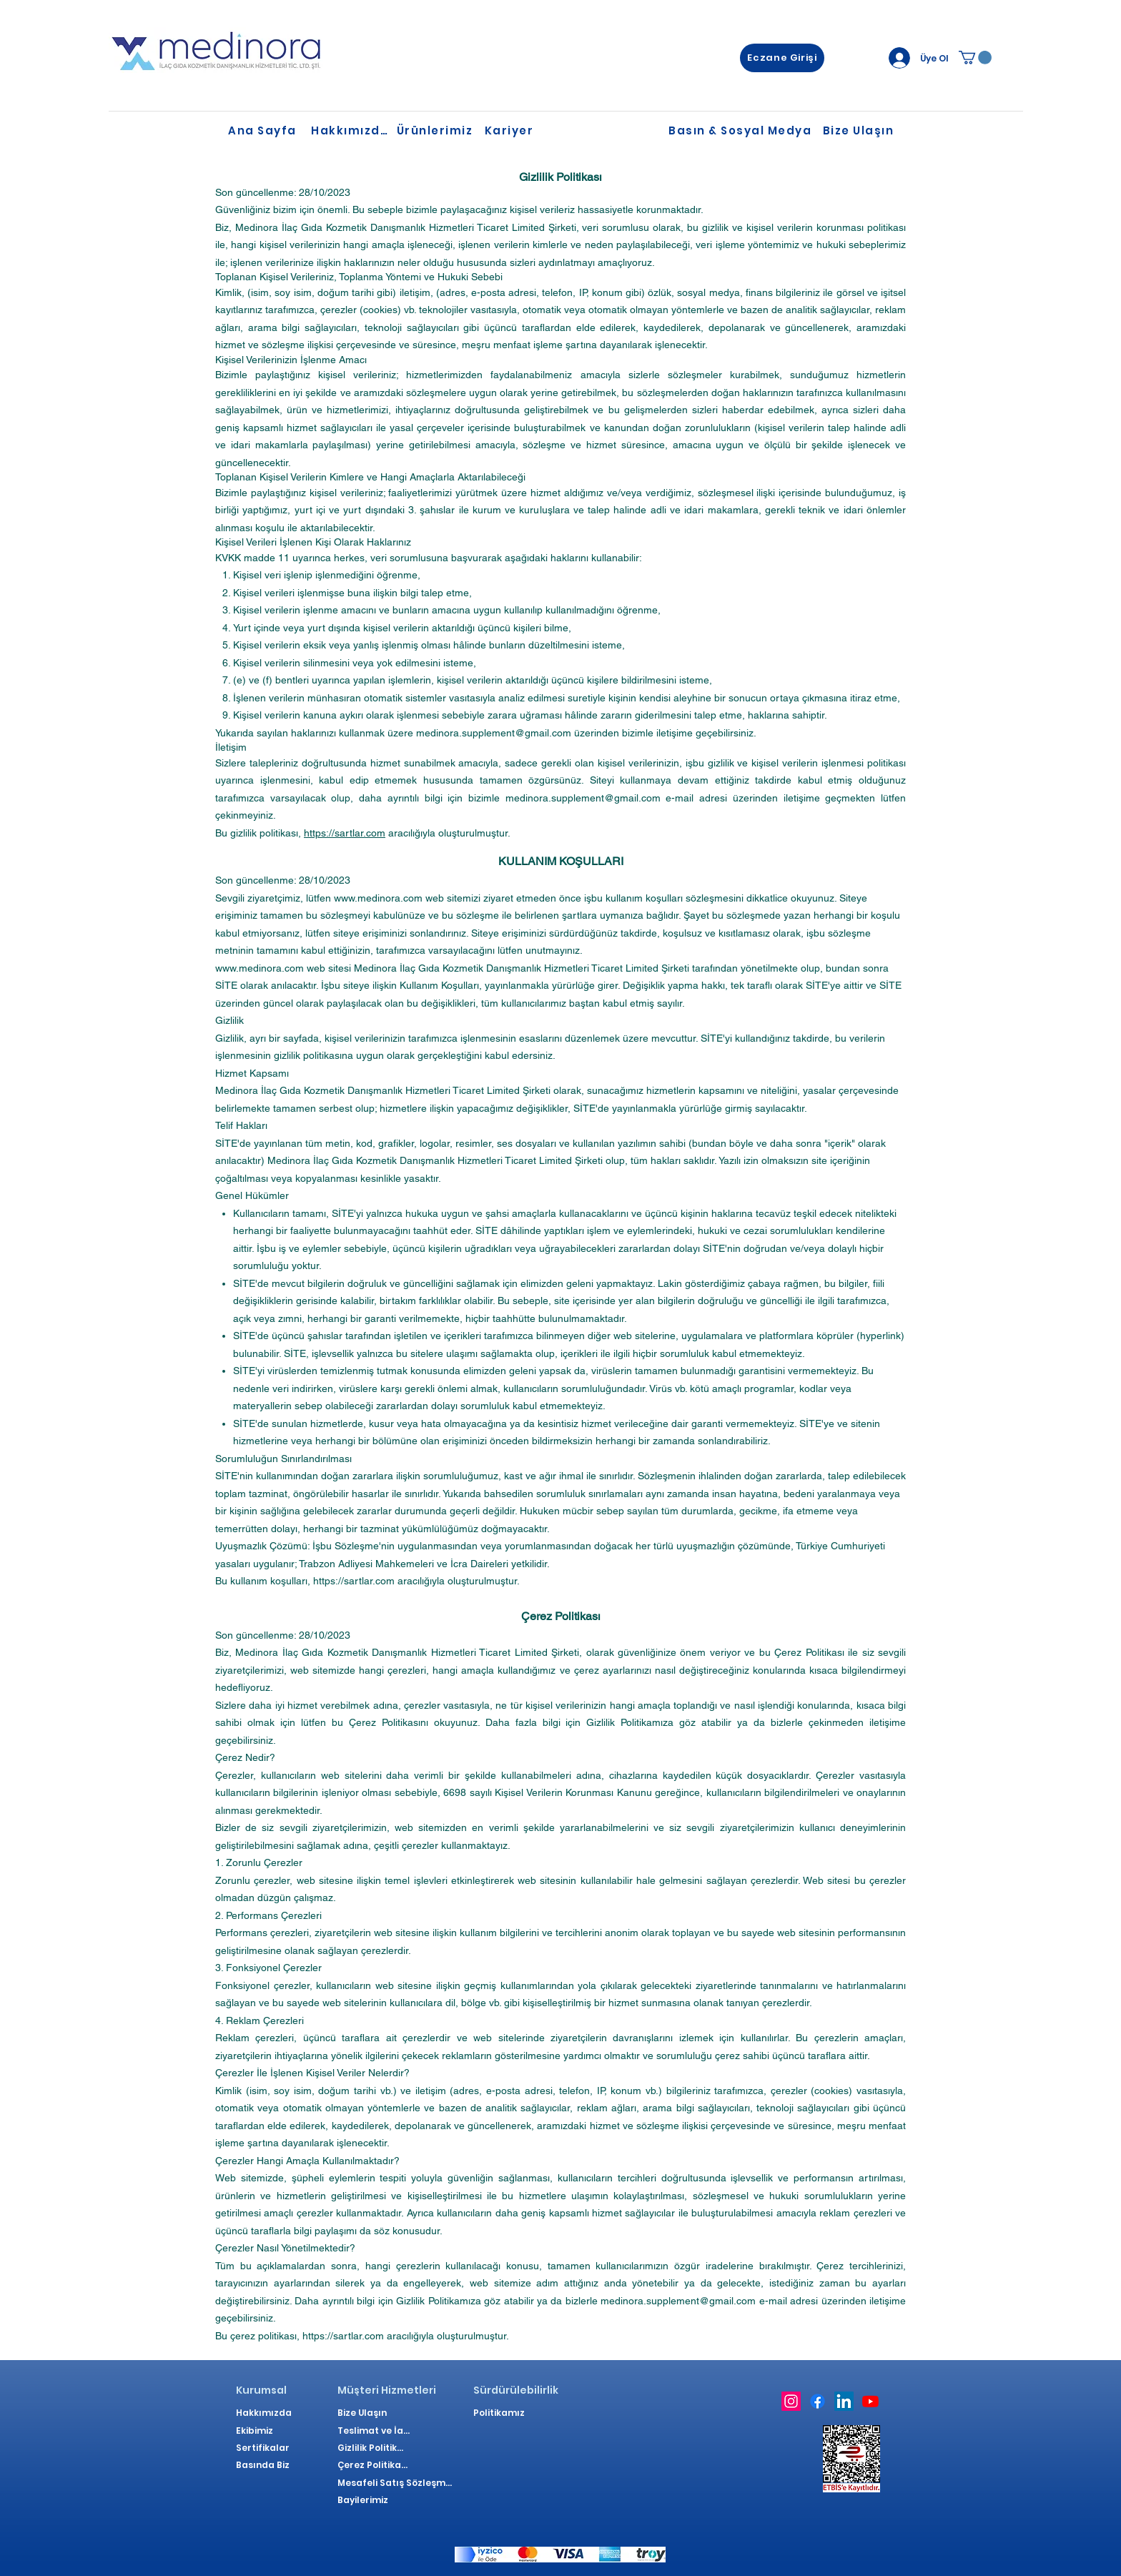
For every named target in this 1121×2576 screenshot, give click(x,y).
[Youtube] (870, 2401)
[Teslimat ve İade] (376, 2430)
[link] (975, 57)
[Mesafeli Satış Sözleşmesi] (395, 2482)
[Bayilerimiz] (366, 2499)
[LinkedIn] (844, 2401)
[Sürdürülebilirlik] (516, 2390)
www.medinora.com (378, 898)
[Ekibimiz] (264, 2430)
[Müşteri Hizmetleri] (388, 2390)
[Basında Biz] (264, 2464)
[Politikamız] (501, 2412)
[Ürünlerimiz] (436, 131)
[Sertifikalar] (264, 2447)
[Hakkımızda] (350, 131)
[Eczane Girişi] (782, 58)
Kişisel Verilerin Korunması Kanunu (573, 1792)
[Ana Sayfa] (267, 131)
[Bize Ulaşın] (859, 131)
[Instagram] (791, 2401)
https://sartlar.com (344, 833)
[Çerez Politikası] (372, 2464)
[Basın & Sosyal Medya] (741, 131)
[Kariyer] (510, 131)
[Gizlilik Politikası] (372, 2447)
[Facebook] (817, 2401)
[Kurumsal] (264, 2390)
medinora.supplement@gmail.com (493, 733)
